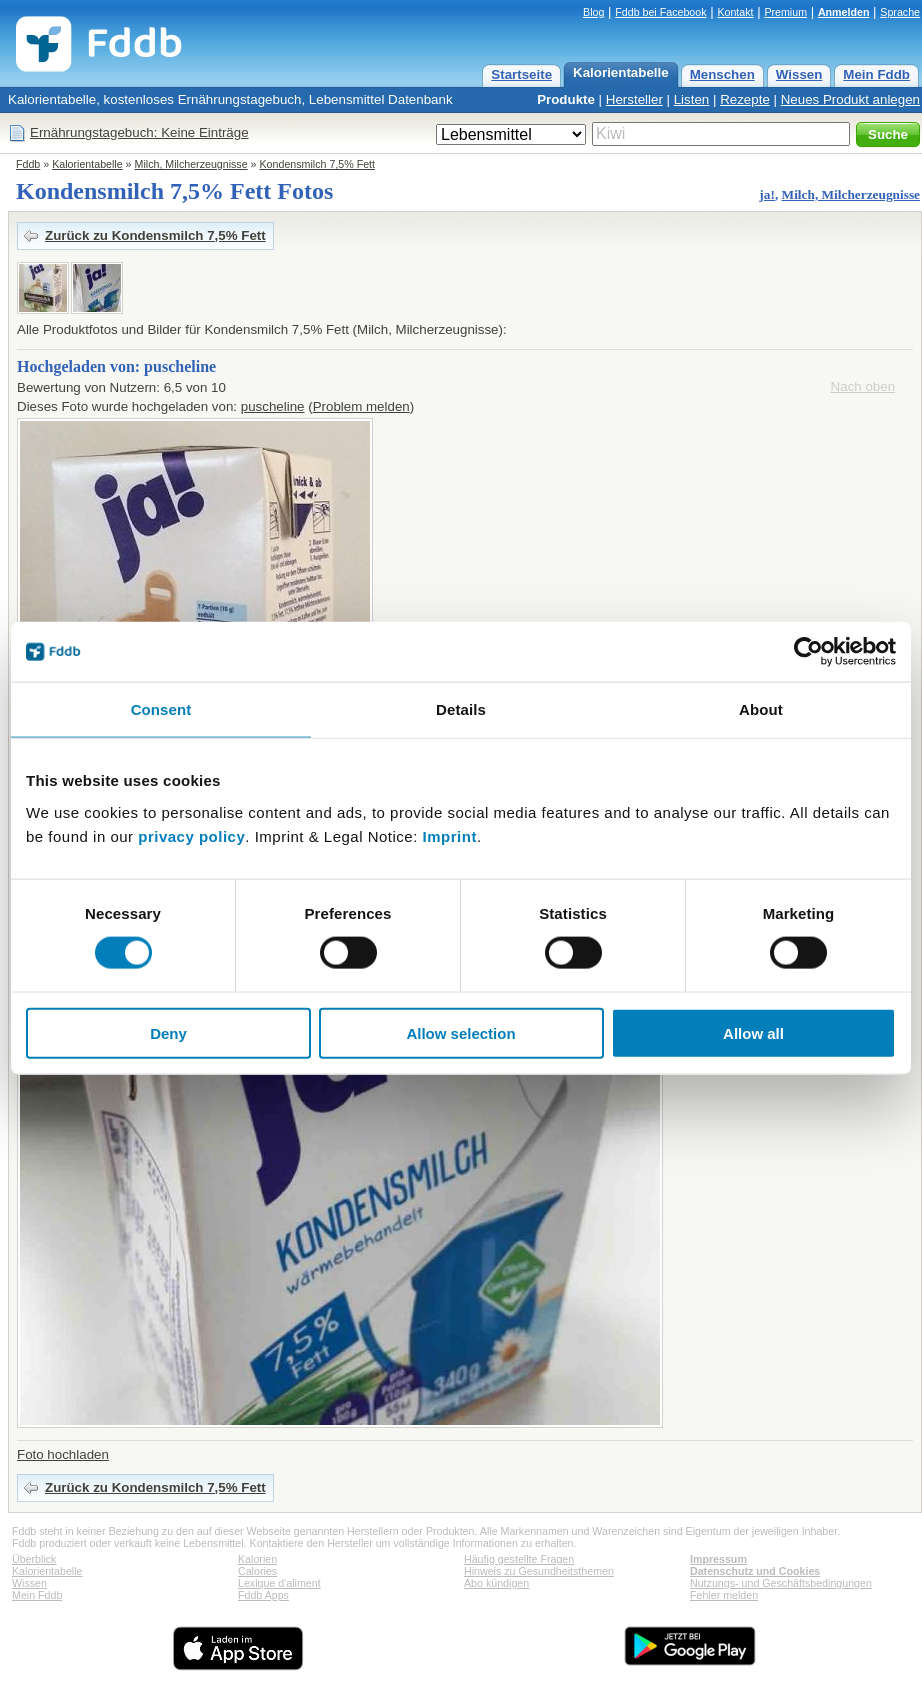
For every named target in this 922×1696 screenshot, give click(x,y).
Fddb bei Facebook (660, 12)
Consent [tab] (161, 709)
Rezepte (745, 99)
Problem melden (361, 406)
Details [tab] (461, 709)
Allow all (753, 1032)
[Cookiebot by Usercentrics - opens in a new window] (808, 652)
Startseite (521, 74)
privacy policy (191, 835)
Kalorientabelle (621, 72)
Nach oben (863, 386)
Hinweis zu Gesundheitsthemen (539, 1571)
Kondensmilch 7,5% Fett (318, 164)
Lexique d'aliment (279, 1583)
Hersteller (634, 99)
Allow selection (460, 1032)
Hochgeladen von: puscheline (116, 366)
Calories (257, 1571)
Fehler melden (724, 1595)
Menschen (722, 74)
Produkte (566, 99)
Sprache (900, 12)
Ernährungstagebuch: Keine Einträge (139, 132)
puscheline (273, 406)
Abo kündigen (496, 1583)
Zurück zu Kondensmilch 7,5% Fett (155, 235)
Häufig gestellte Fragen (519, 1559)
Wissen (799, 74)
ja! (767, 194)
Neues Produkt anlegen (850, 99)
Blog (593, 12)
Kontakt (735, 12)
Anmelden (844, 12)
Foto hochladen (63, 1454)
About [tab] (761, 709)
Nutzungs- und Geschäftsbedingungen (781, 1583)
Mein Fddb (876, 74)
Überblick (34, 1559)
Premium (785, 12)
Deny (168, 1032)
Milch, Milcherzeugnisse (191, 164)
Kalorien (257, 1559)
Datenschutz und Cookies (755, 1571)
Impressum (718, 1559)
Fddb (28, 164)
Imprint (450, 835)
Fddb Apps (263, 1595)
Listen (692, 99)
